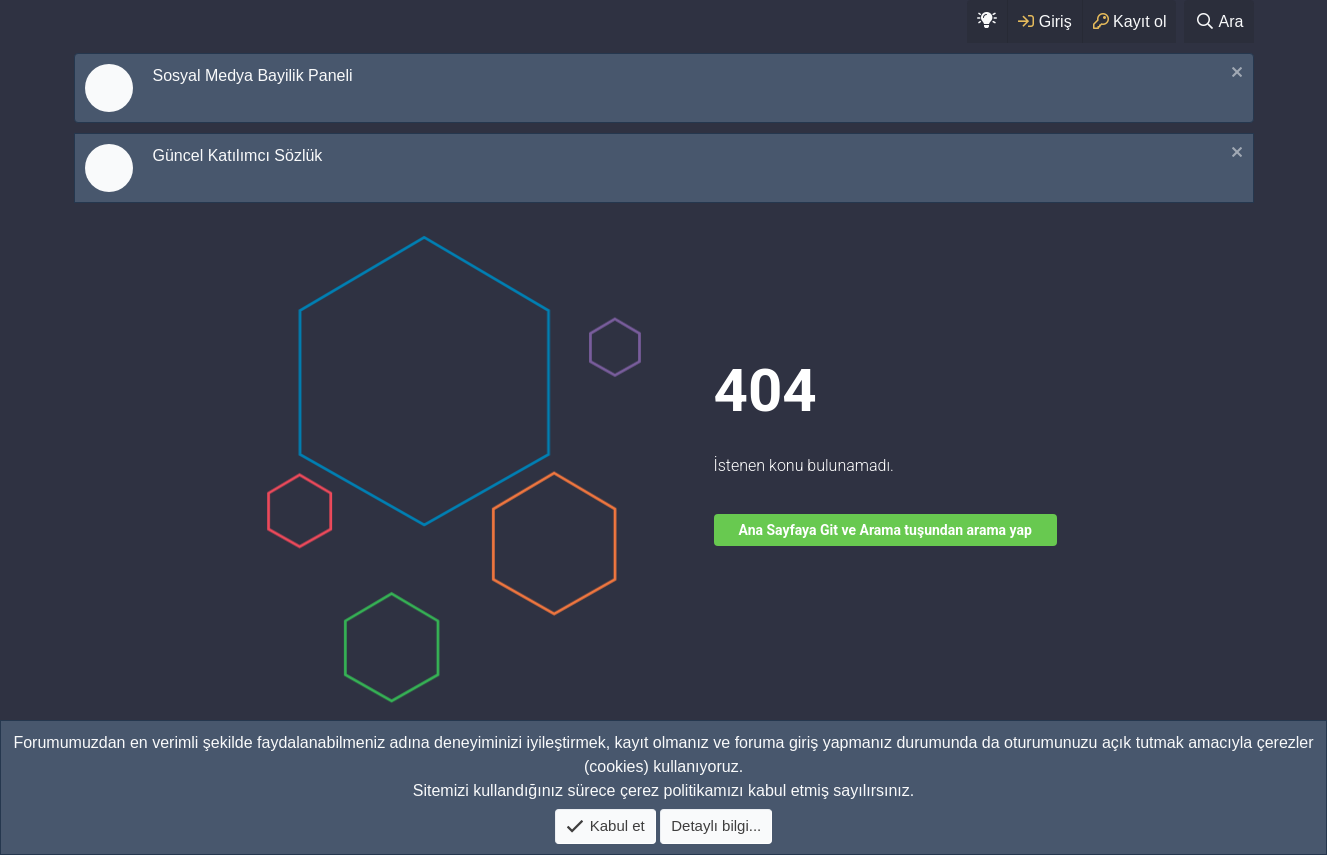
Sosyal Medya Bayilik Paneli (253, 75)
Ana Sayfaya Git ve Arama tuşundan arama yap (885, 530)
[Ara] (1218, 21)
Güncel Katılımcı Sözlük (238, 155)
